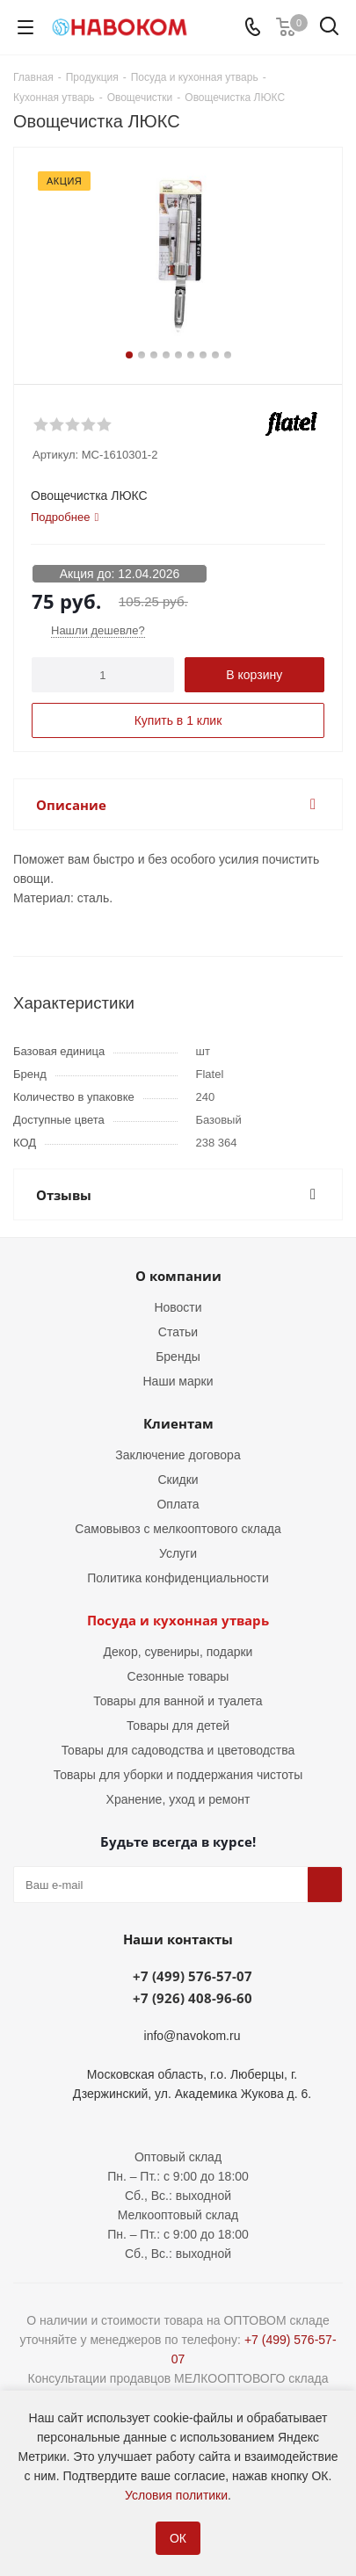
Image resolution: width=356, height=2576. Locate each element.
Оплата (177, 1504)
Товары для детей (178, 1726)
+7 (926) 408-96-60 (192, 1998)
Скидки (177, 1480)
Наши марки (178, 1381)
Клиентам (178, 1423)
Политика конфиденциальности (178, 1578)
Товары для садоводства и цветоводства (178, 1750)
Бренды (178, 1357)
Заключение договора (177, 1455)
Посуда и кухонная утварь (178, 1620)
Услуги (178, 1553)
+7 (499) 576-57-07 (192, 1976)
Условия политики (176, 2495)
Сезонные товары (178, 1676)
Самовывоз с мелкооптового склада (177, 1529)
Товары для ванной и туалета (177, 1701)
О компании (178, 1275)
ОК (178, 2538)
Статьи (178, 1332)
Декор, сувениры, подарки (178, 1652)
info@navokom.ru (192, 2036)
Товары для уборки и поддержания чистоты (178, 1775)
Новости (177, 1307)
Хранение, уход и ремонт (178, 1799)
